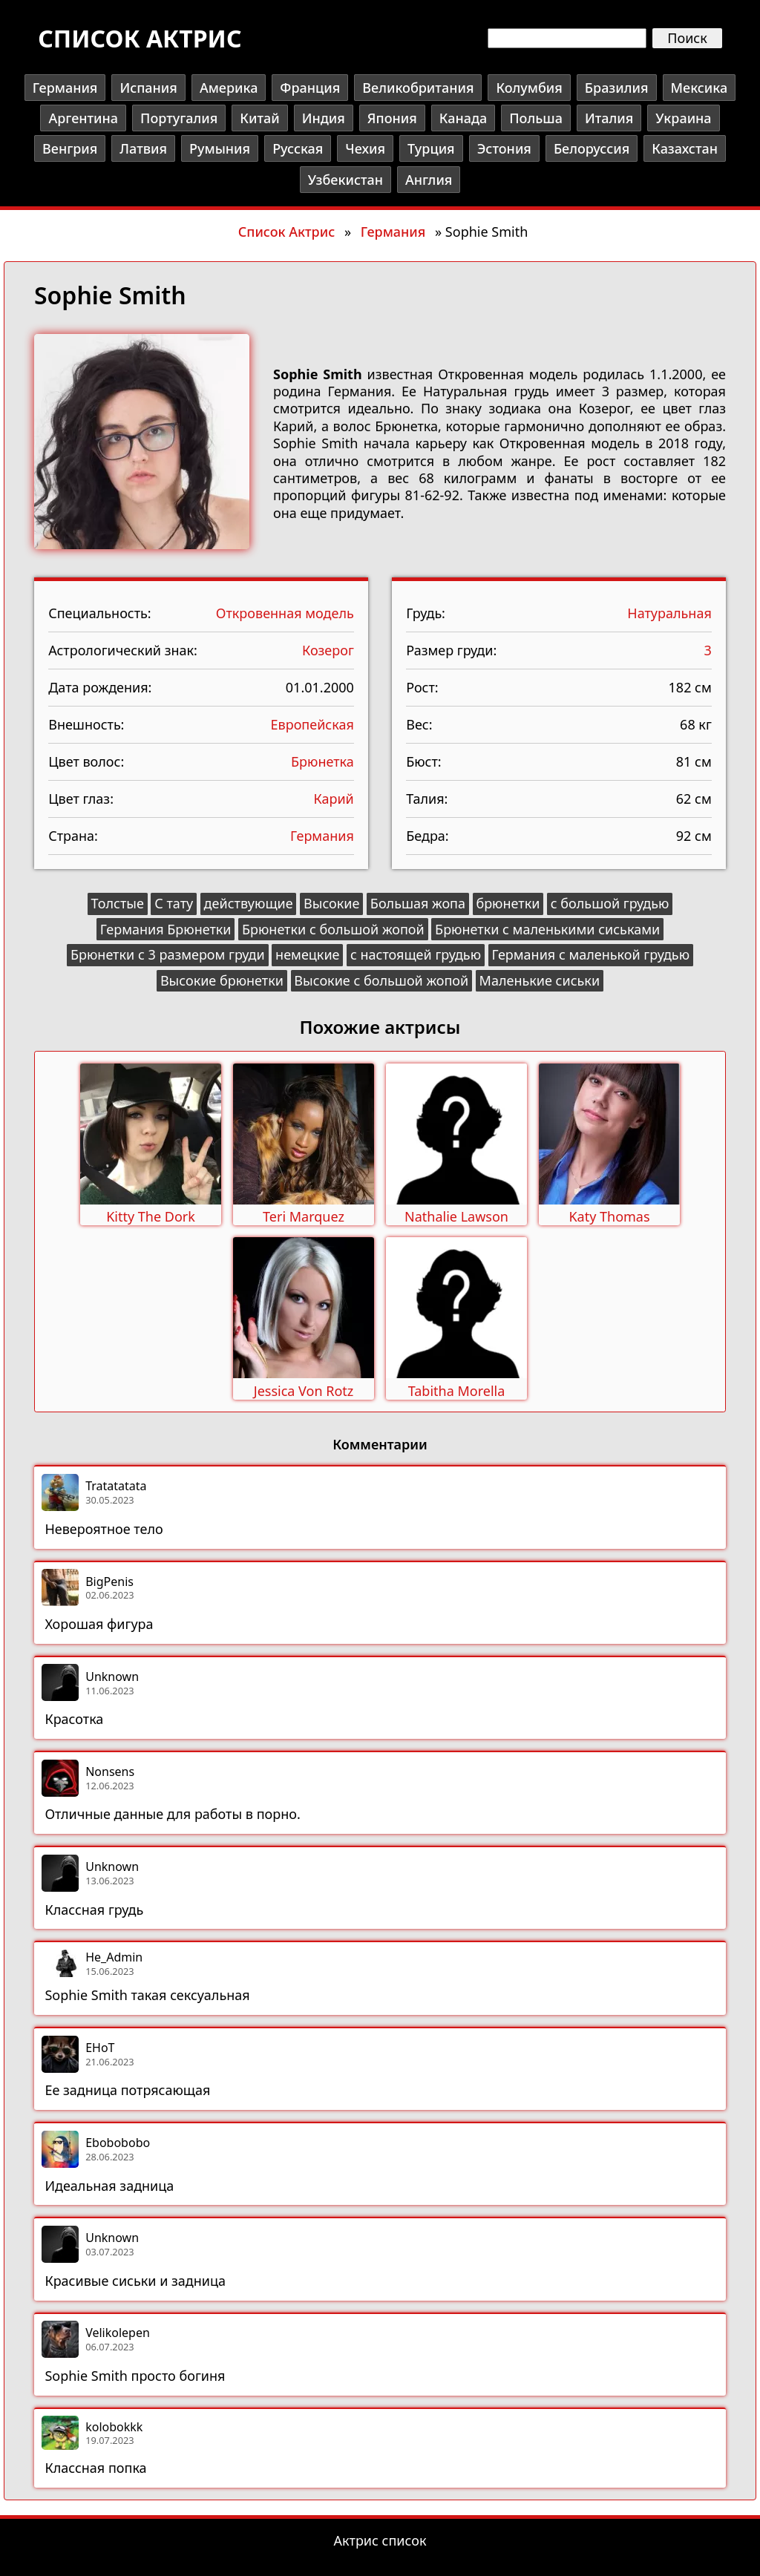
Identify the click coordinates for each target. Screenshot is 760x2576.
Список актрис (139, 38)
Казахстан (685, 148)
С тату (173, 903)
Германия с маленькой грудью (590, 954)
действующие (248, 903)
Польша (536, 118)
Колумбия (529, 87)
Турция (431, 148)
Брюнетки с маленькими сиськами (547, 929)
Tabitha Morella (456, 1391)
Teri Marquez (303, 1216)
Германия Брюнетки (166, 929)
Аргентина (83, 118)
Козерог (328, 650)
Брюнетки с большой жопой (333, 929)
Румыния (219, 148)
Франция (310, 87)
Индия (323, 118)
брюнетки (508, 903)
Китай (259, 118)
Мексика (699, 87)
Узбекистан (345, 180)
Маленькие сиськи (539, 980)
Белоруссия (591, 148)
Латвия (143, 148)
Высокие (331, 903)
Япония (392, 118)
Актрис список (380, 2540)
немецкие (307, 954)
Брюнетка (322, 761)
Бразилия (617, 87)
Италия (609, 118)
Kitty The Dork (150, 1216)
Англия (428, 180)
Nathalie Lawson (456, 1216)
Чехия (365, 148)
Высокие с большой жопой (381, 980)
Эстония (504, 148)
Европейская (312, 724)
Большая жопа (417, 903)
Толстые (117, 903)
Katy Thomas (609, 1216)
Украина (683, 118)
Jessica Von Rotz (304, 1391)
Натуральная (669, 613)
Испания (148, 87)
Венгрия (69, 148)
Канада (463, 118)
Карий (333, 798)
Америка (229, 87)
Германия (65, 87)
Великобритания (418, 87)
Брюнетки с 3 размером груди (168, 954)
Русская (297, 148)
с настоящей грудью (415, 954)
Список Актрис (286, 231)
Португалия (178, 118)
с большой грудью (610, 903)
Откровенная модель (285, 613)
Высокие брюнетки (222, 980)
